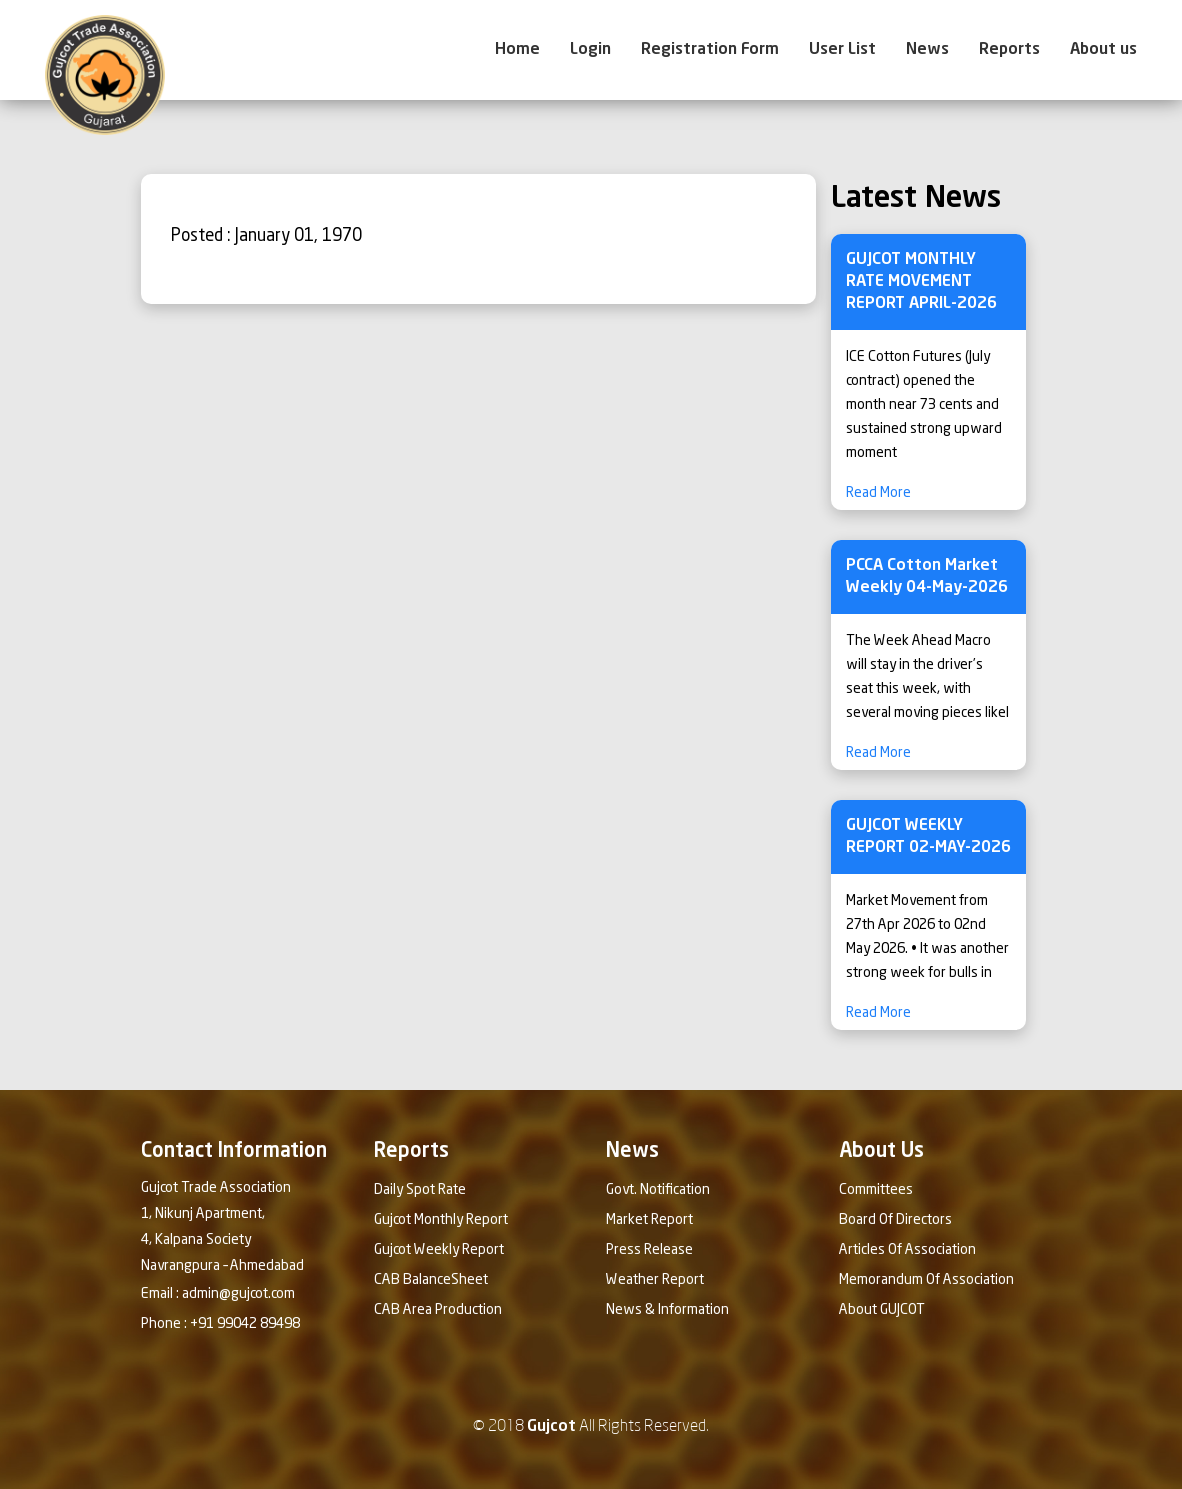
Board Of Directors (895, 1220)
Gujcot (551, 1427)
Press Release (649, 1250)
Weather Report (655, 1280)
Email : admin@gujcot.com (218, 1294)
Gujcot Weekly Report (439, 1250)
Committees (876, 1190)
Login (590, 50)
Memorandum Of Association (926, 1280)
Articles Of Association (907, 1250)
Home (517, 50)
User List (842, 50)
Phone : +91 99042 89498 (220, 1324)
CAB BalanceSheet (431, 1280)
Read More (878, 493)
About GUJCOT (882, 1310)
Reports (1009, 50)
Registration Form (710, 50)
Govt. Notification (658, 1190)
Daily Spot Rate (420, 1190)
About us (1103, 50)
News (927, 50)
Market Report (649, 1220)
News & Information (667, 1310)
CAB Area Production (438, 1310)
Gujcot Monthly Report (441, 1220)
